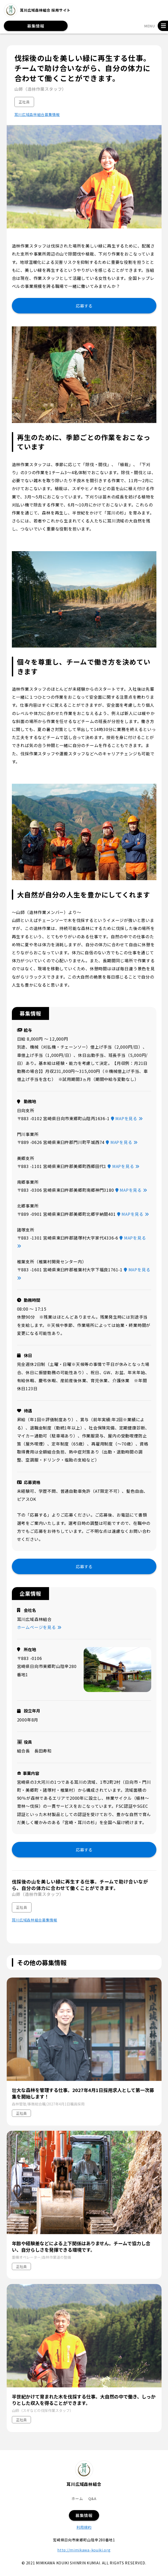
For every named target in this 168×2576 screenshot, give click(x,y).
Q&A (92, 2498)
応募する (84, 306)
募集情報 (35, 26)
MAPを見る (127, 1118)
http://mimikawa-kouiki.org (83, 2549)
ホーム (77, 2498)
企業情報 (30, 1593)
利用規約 (84, 2527)
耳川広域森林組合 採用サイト (37, 10)
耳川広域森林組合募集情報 (37, 114)
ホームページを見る (39, 1627)
